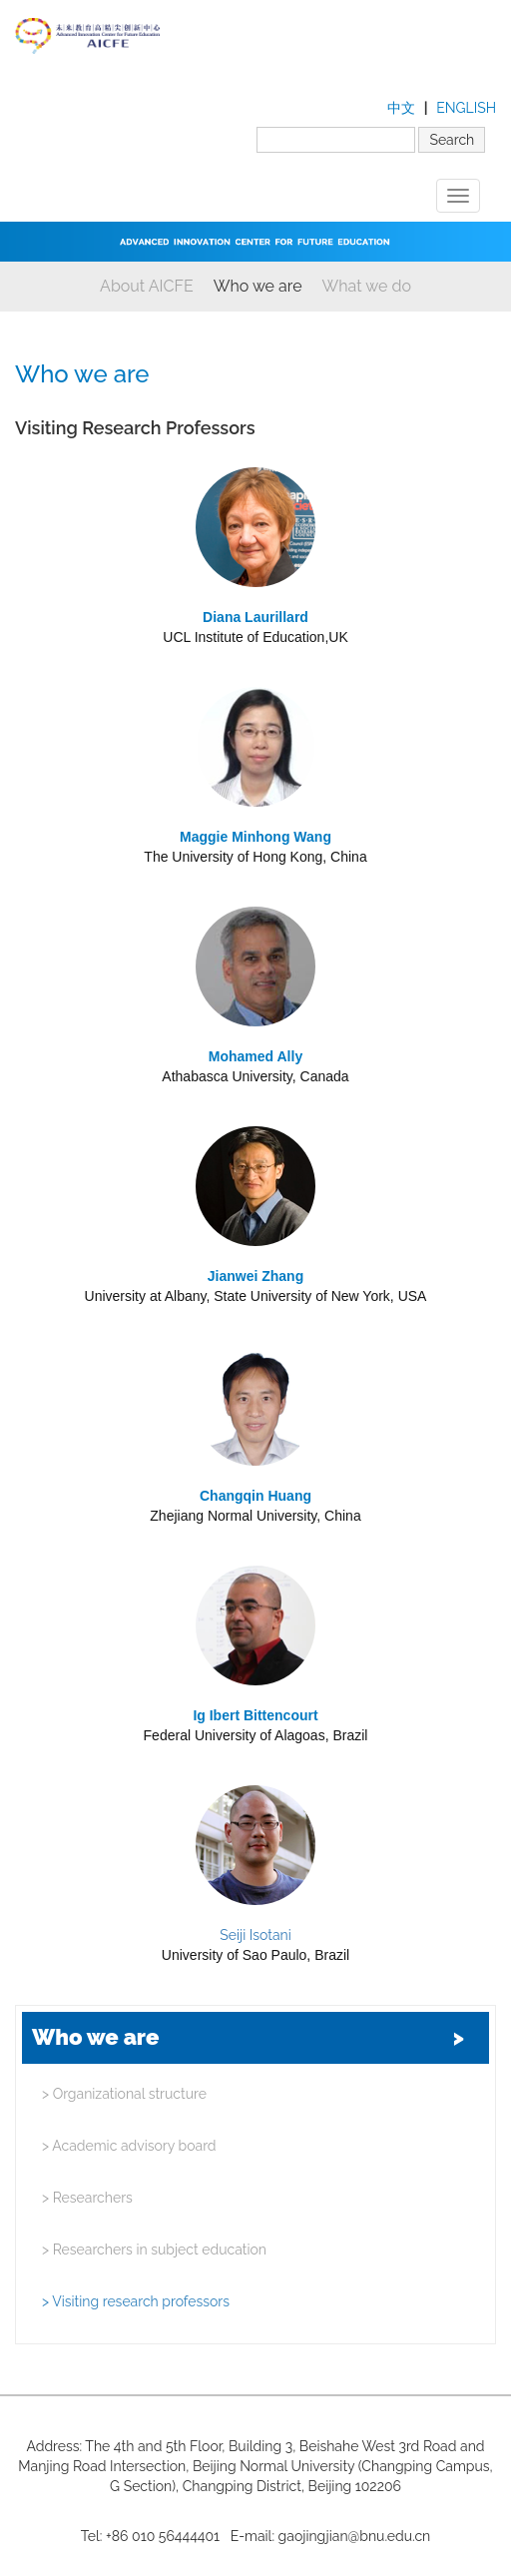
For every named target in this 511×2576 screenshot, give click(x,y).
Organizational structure (124, 2094)
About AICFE (147, 286)
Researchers (87, 2198)
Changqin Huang (255, 1496)
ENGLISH (466, 108)
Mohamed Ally (255, 1056)
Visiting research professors (136, 2301)
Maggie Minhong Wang (255, 837)
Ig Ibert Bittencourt (255, 1715)
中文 (401, 108)
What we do (366, 286)
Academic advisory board (129, 2146)
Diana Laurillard (255, 617)
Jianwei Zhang (255, 1276)
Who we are (258, 286)
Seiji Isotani (255, 1935)
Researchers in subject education (154, 2249)
